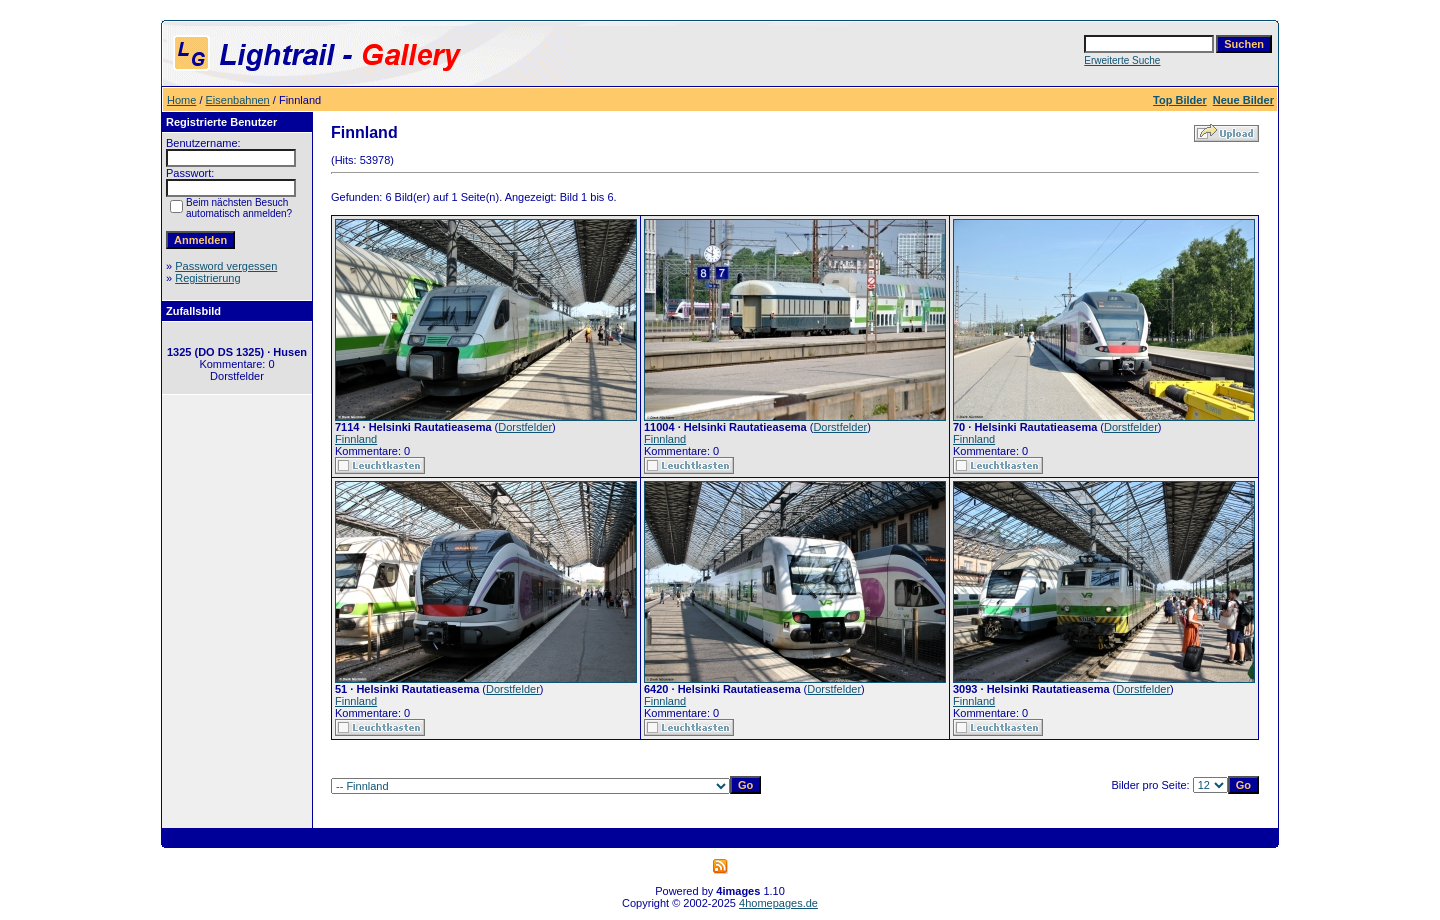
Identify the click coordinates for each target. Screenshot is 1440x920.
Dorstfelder (525, 427)
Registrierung (207, 278)
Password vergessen (226, 266)
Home (181, 100)
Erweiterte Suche (1122, 60)
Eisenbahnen (238, 100)
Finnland (356, 439)
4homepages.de (778, 903)
